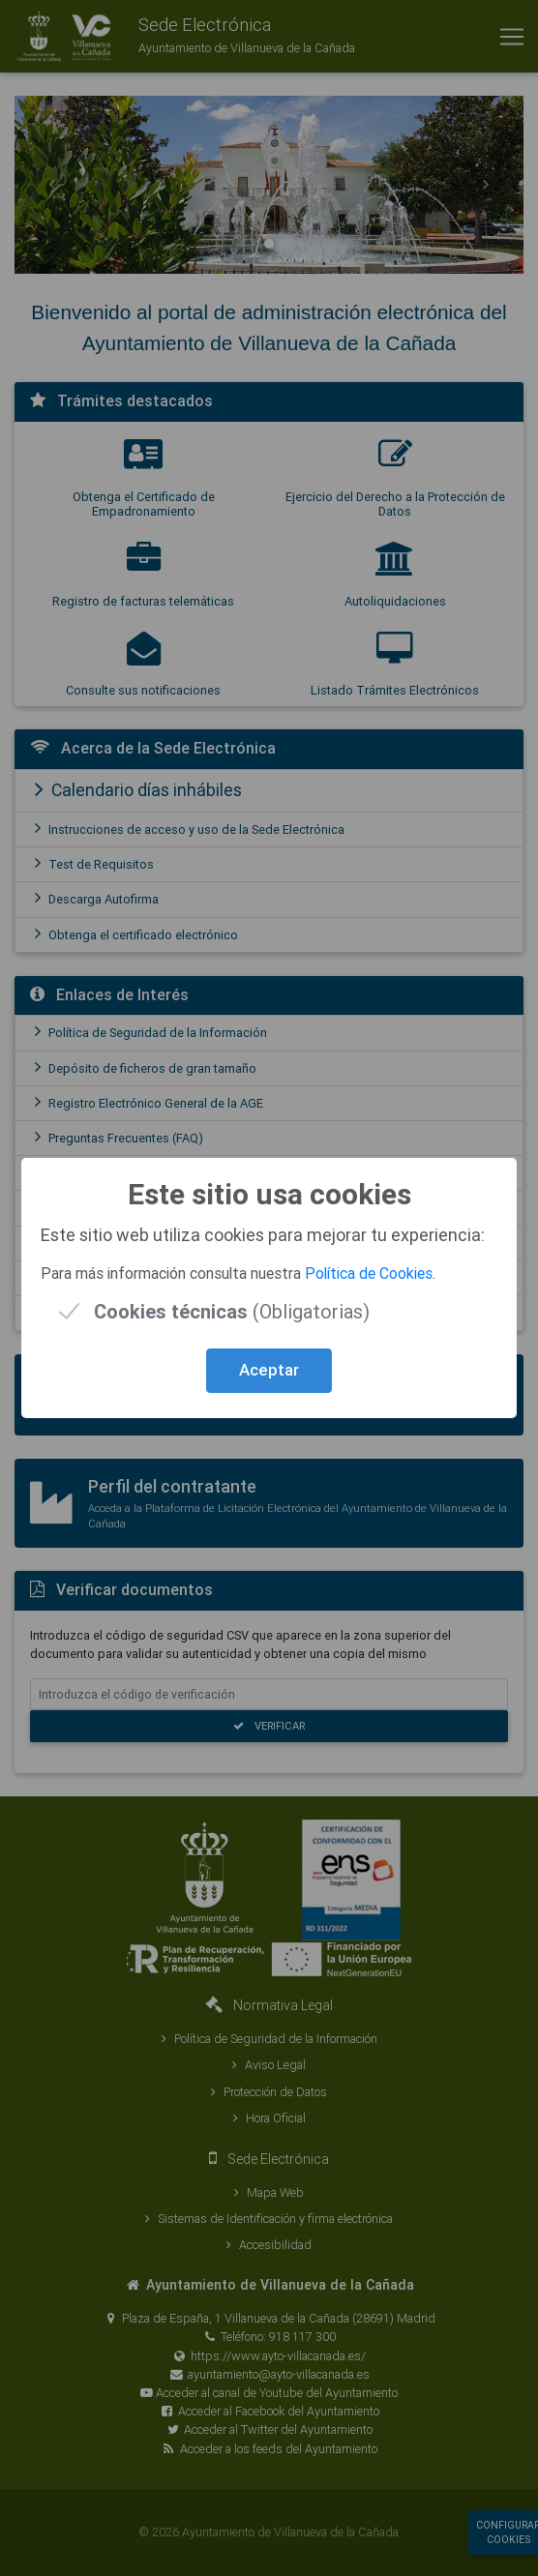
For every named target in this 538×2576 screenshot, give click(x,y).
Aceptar (269, 1369)
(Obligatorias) (232, 1311)
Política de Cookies (369, 1273)
